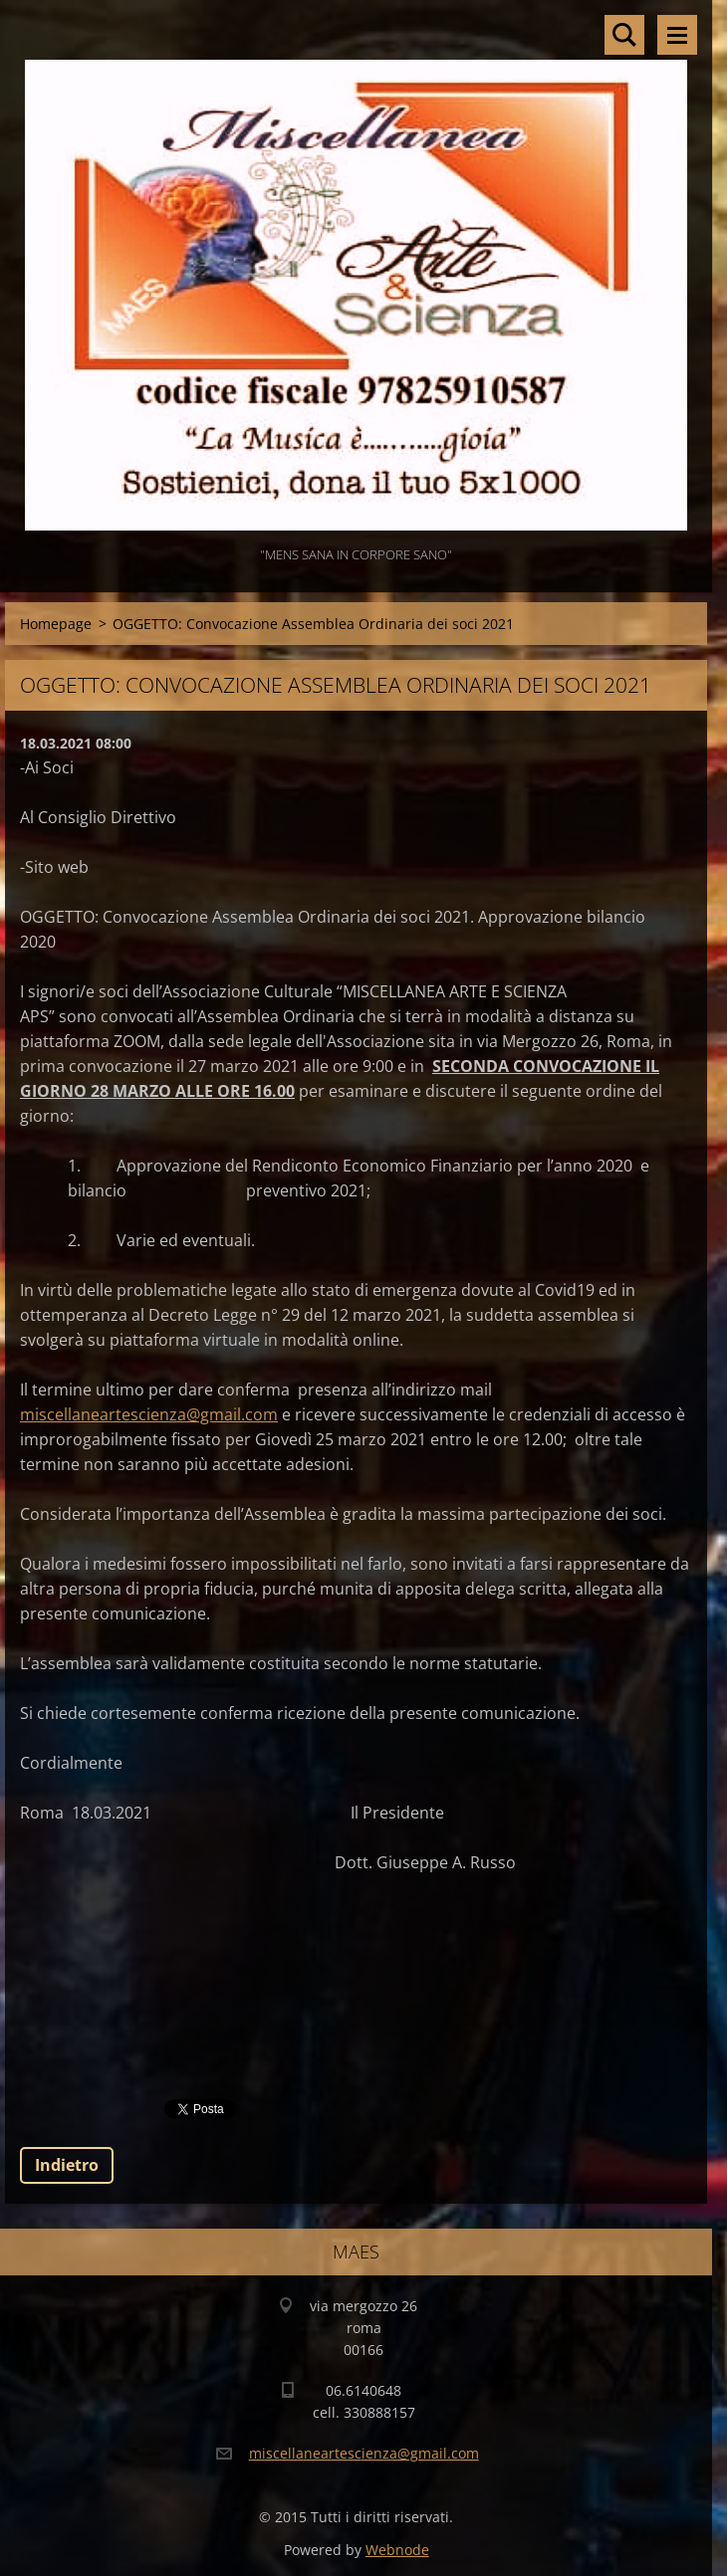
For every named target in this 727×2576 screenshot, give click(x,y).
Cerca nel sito (624, 35)
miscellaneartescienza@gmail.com (149, 1414)
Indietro (67, 2165)
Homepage (56, 623)
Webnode (397, 2549)
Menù (677, 35)
